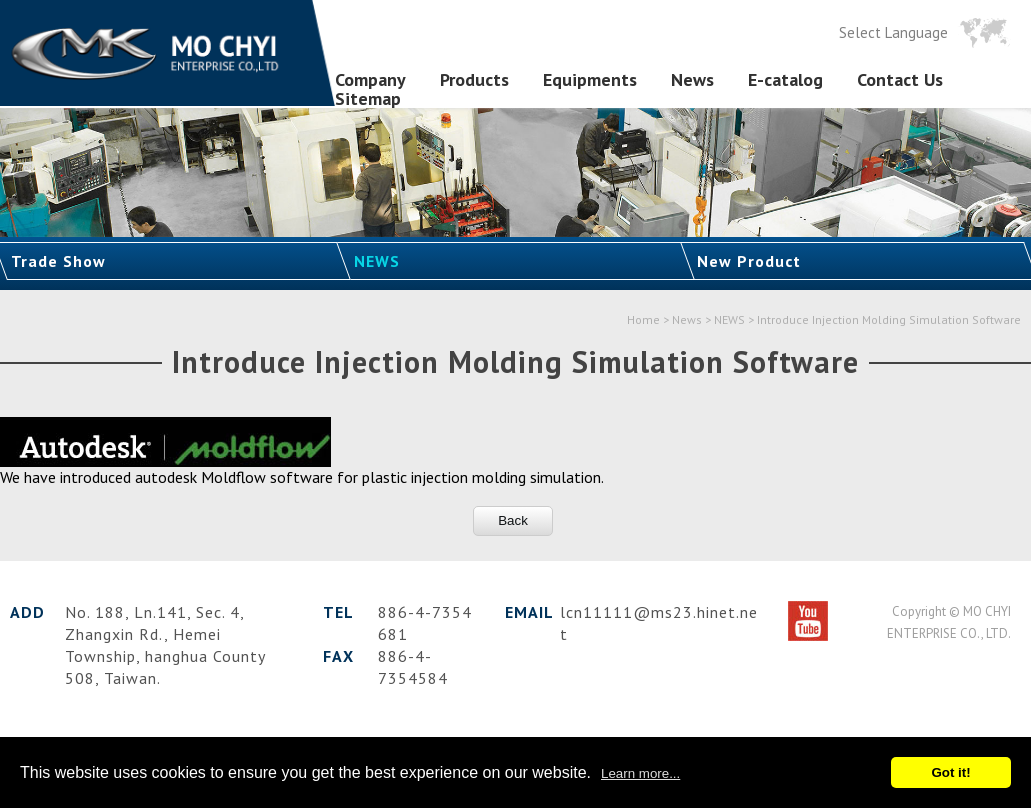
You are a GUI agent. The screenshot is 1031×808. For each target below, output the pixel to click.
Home (643, 319)
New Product (749, 261)
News (692, 80)
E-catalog (785, 80)
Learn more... (640, 773)
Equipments (590, 80)
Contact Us (900, 80)
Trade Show (58, 261)
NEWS (377, 261)
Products (474, 80)
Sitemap (368, 99)
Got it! (950, 772)
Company (370, 80)
